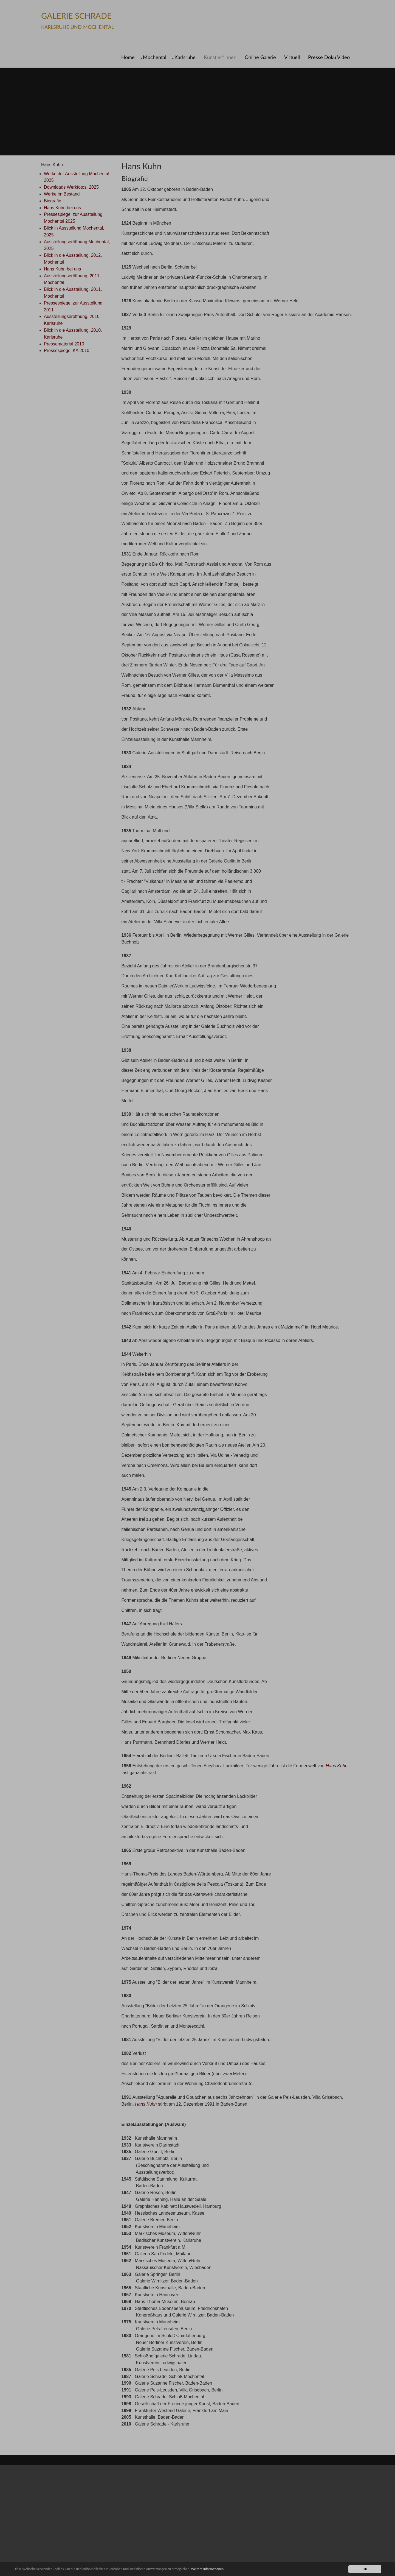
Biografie (52, 201)
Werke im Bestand (62, 194)
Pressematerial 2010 (64, 344)
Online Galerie (260, 57)
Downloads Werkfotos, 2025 (71, 187)
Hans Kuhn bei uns (62, 207)
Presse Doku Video (329, 57)
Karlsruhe (185, 57)
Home (128, 57)
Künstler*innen (220, 57)
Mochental (154, 57)
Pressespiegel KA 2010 (66, 350)
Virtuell (292, 57)
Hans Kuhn (337, 1765)
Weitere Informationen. (220, 2569)
